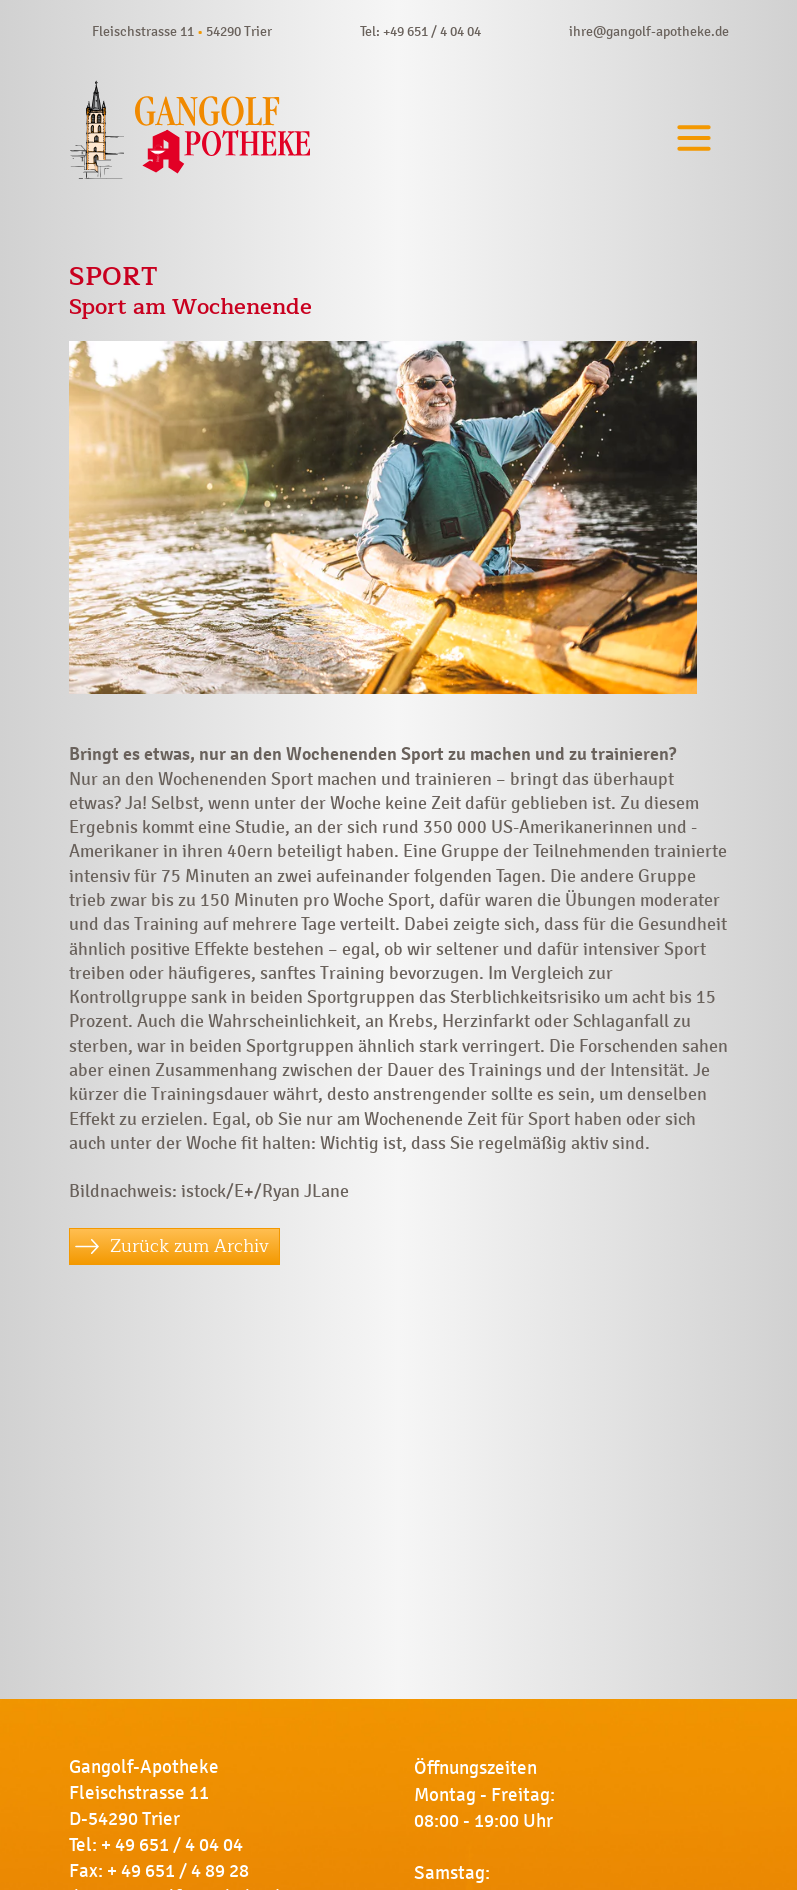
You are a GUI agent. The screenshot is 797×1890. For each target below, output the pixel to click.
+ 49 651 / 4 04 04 (172, 1845)
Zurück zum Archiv (189, 1246)
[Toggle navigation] (694, 138)
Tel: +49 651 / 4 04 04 (420, 31)
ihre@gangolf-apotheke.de (649, 31)
